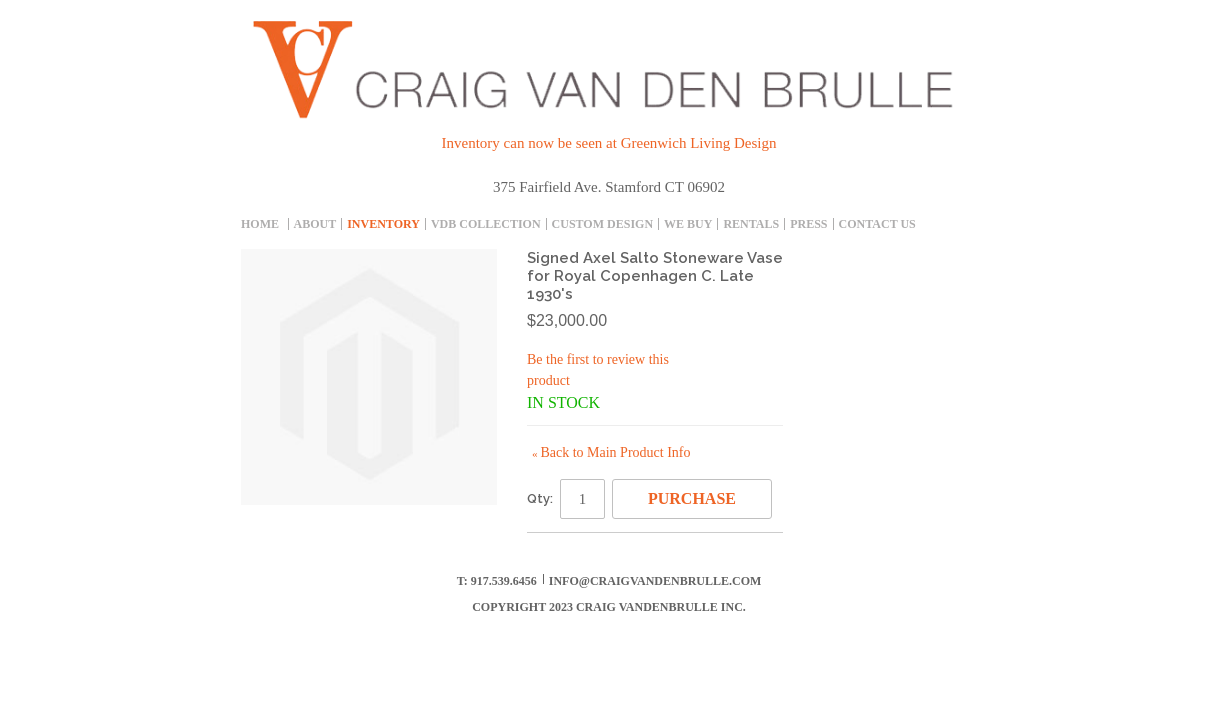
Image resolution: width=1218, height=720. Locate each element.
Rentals (751, 224)
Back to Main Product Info (611, 452)
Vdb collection (486, 224)
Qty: (540, 498)
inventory (383, 224)
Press (808, 224)
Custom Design (602, 224)
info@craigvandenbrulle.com (655, 581)
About (315, 224)
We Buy (688, 224)
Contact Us (877, 224)
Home (260, 224)
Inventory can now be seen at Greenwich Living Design (609, 143)
